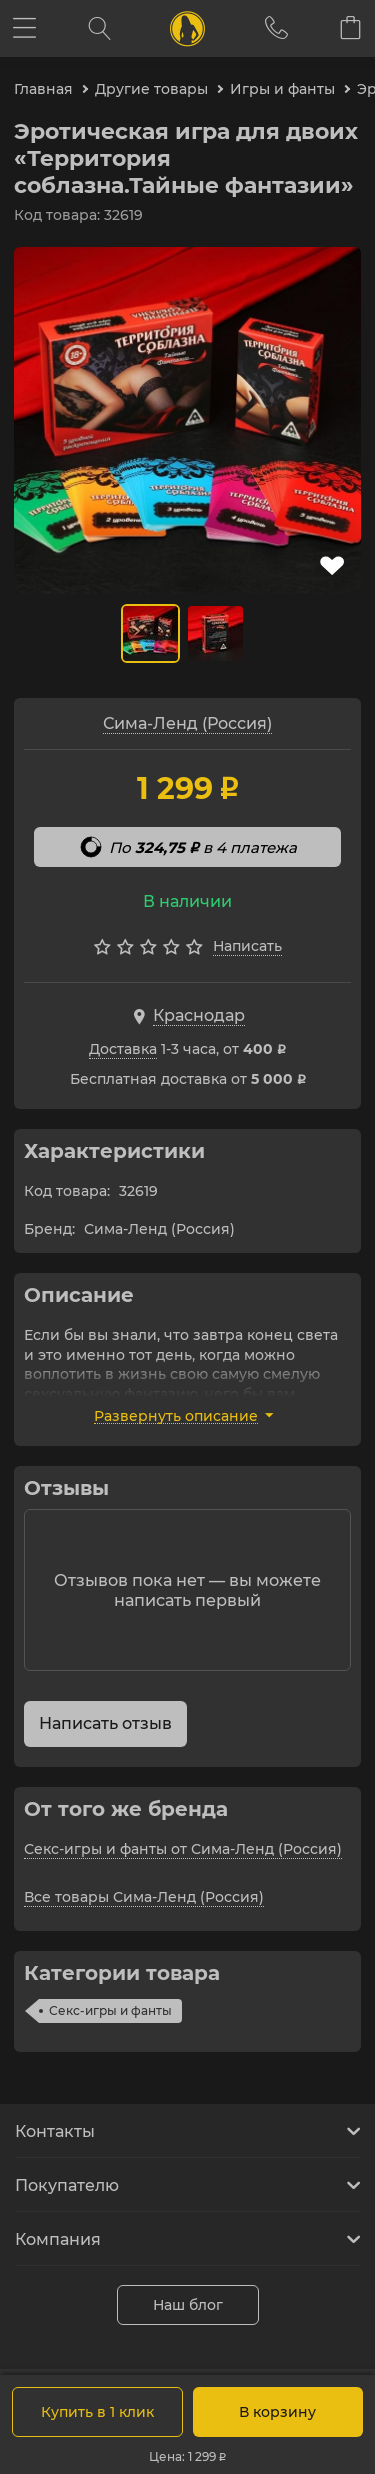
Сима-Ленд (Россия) (187, 723)
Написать (247, 946)
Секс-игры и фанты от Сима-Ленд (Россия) (183, 1849)
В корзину (277, 2412)
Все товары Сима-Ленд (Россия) (144, 1897)
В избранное (332, 566)
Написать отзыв (105, 1723)
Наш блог (188, 2305)
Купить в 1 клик (97, 2412)
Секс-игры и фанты (110, 2010)
